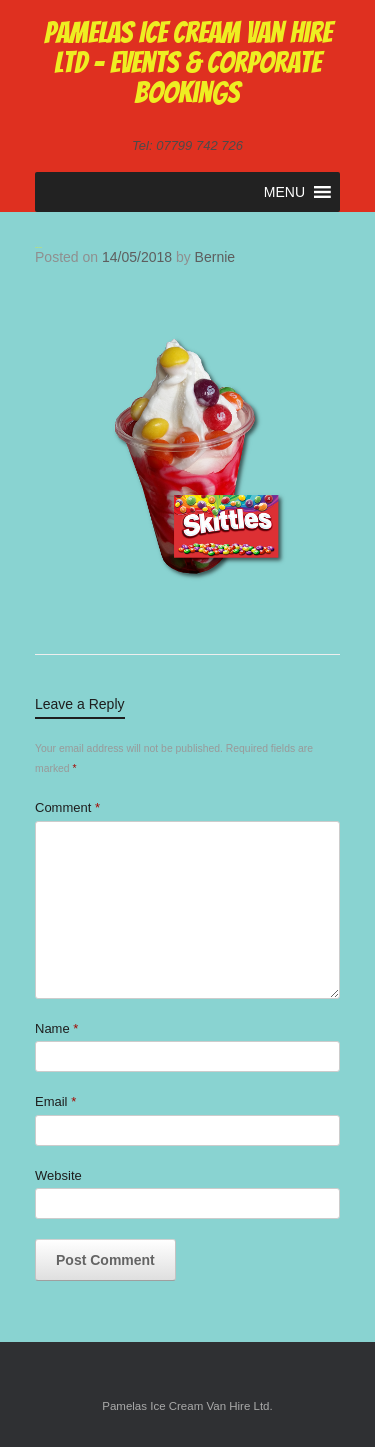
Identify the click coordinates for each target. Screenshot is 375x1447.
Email (55, 1101)
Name (56, 1028)
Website (58, 1175)
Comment (67, 807)
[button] (284, 192)
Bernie (215, 257)
